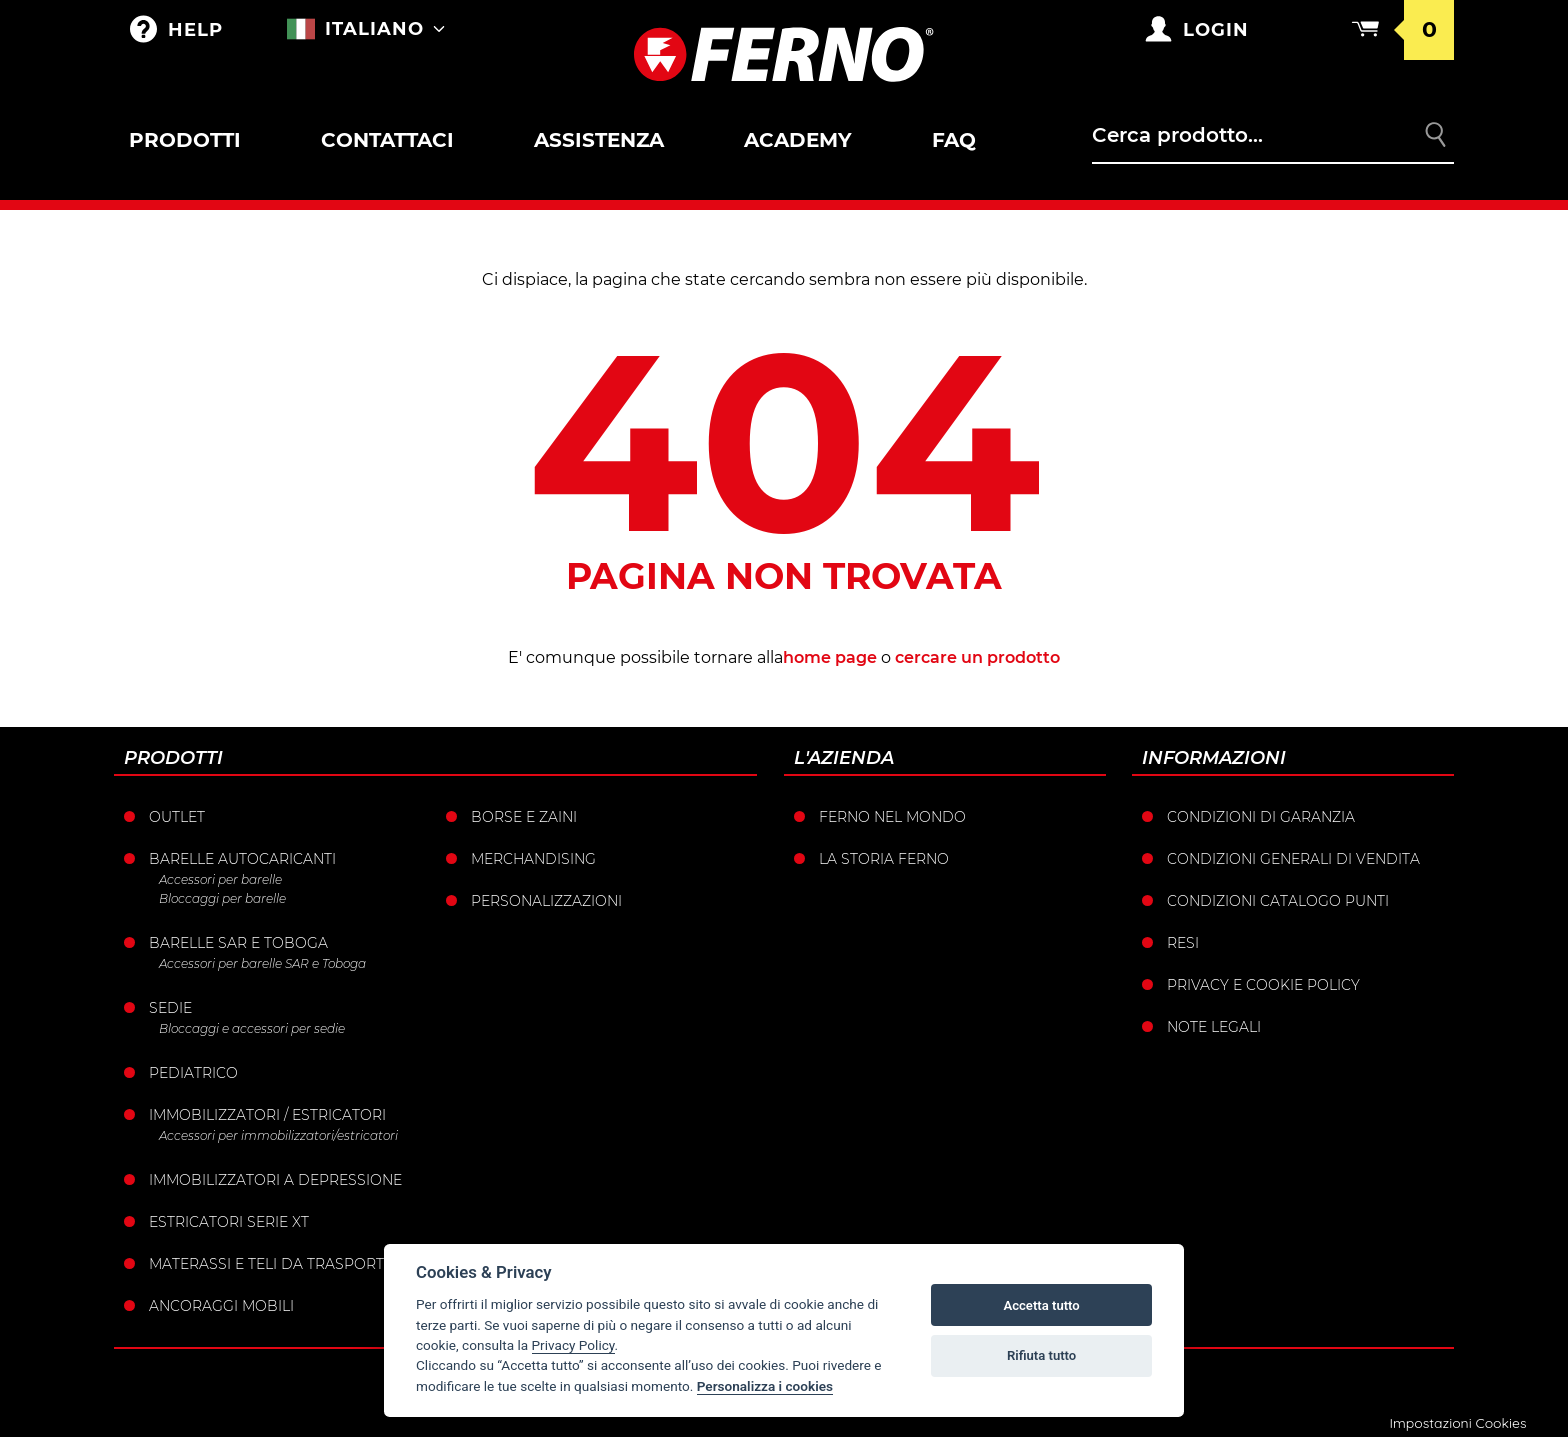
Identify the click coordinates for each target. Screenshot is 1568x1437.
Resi (1183, 943)
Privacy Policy (573, 1345)
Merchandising (533, 859)
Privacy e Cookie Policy (1263, 985)
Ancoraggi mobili (221, 1306)
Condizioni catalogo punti (1278, 901)
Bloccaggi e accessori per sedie (252, 1028)
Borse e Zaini (524, 817)
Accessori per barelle (220, 879)
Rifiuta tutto (1041, 1355)
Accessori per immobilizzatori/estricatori (278, 1135)
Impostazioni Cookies (1457, 1423)
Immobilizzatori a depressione (275, 1180)
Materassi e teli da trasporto (272, 1264)
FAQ (954, 140)
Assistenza (599, 140)
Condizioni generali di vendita (1293, 859)
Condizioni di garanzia (1261, 817)
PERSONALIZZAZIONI (546, 901)
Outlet (177, 817)
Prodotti (185, 140)
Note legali (1214, 1027)
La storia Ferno (884, 859)
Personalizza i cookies (765, 1386)
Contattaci (387, 140)
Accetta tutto (1041, 1305)
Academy (798, 140)
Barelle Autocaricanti (242, 859)
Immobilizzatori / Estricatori (267, 1115)
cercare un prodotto (977, 657)
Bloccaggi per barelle (222, 898)
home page (830, 657)
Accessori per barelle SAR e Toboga (262, 963)
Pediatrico (193, 1073)
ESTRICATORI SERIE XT (229, 1222)
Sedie (170, 1008)
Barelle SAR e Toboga (238, 943)
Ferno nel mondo (892, 817)
